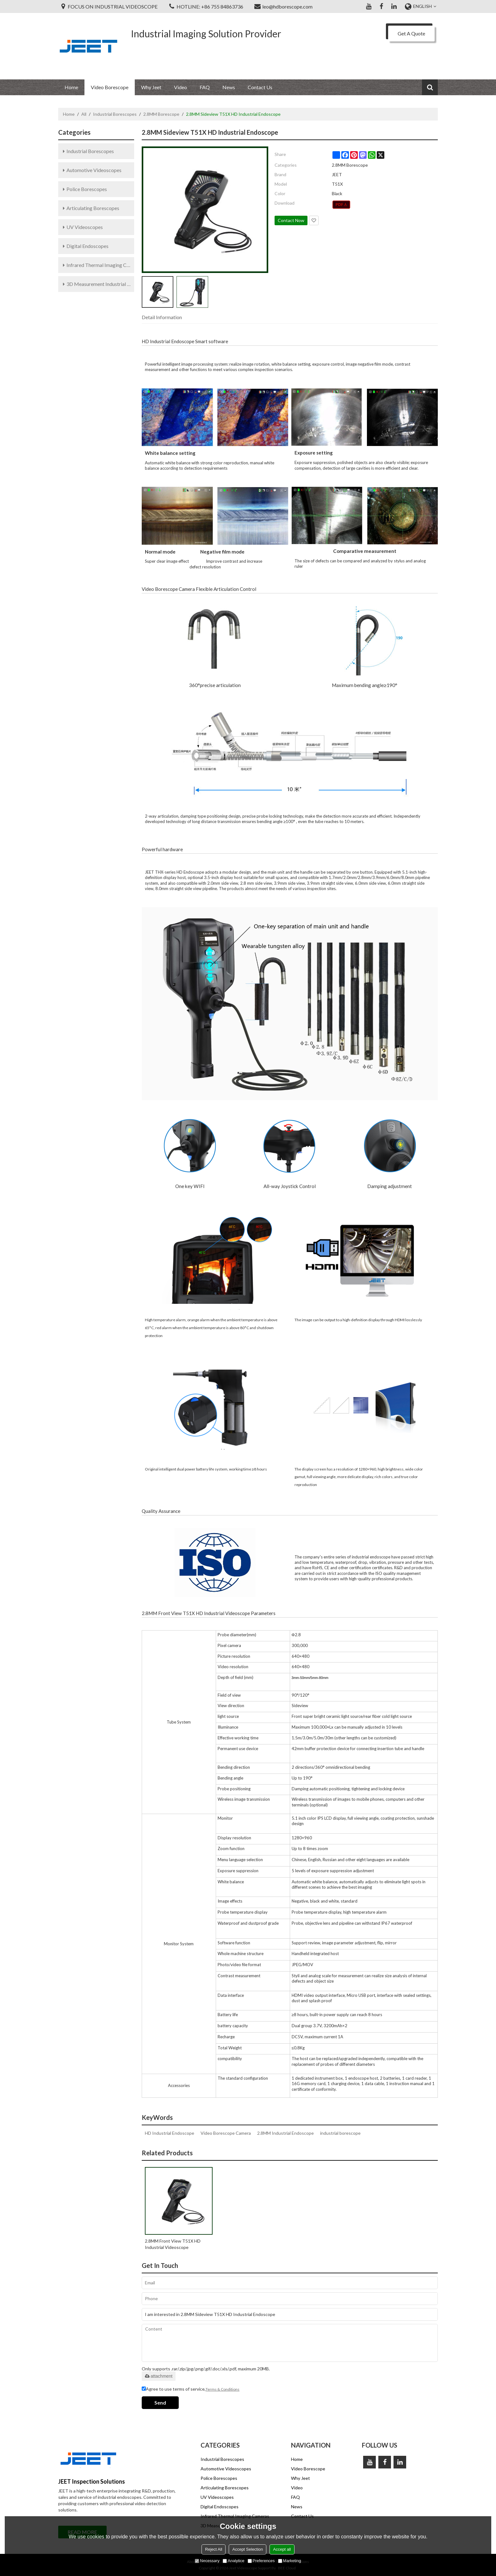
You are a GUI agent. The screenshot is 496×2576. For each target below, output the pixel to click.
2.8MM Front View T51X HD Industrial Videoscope (173, 2244)
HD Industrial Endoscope (169, 2133)
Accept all (282, 2549)
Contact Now (291, 220)
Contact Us (260, 87)
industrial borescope (340, 2133)
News (228, 87)
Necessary (207, 2560)
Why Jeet (151, 87)
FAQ (205, 87)
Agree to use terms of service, (190, 2389)
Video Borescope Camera (226, 2133)
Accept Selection (247, 2549)
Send (160, 2403)
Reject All (213, 2549)
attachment (158, 2376)
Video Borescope (109, 87)
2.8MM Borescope (161, 114)
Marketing (289, 2560)
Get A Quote (411, 33)
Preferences (261, 2560)
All (83, 114)
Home (71, 87)
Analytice (234, 2560)
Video (180, 87)
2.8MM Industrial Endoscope (285, 2133)
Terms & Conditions (222, 2389)
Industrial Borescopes (115, 114)
